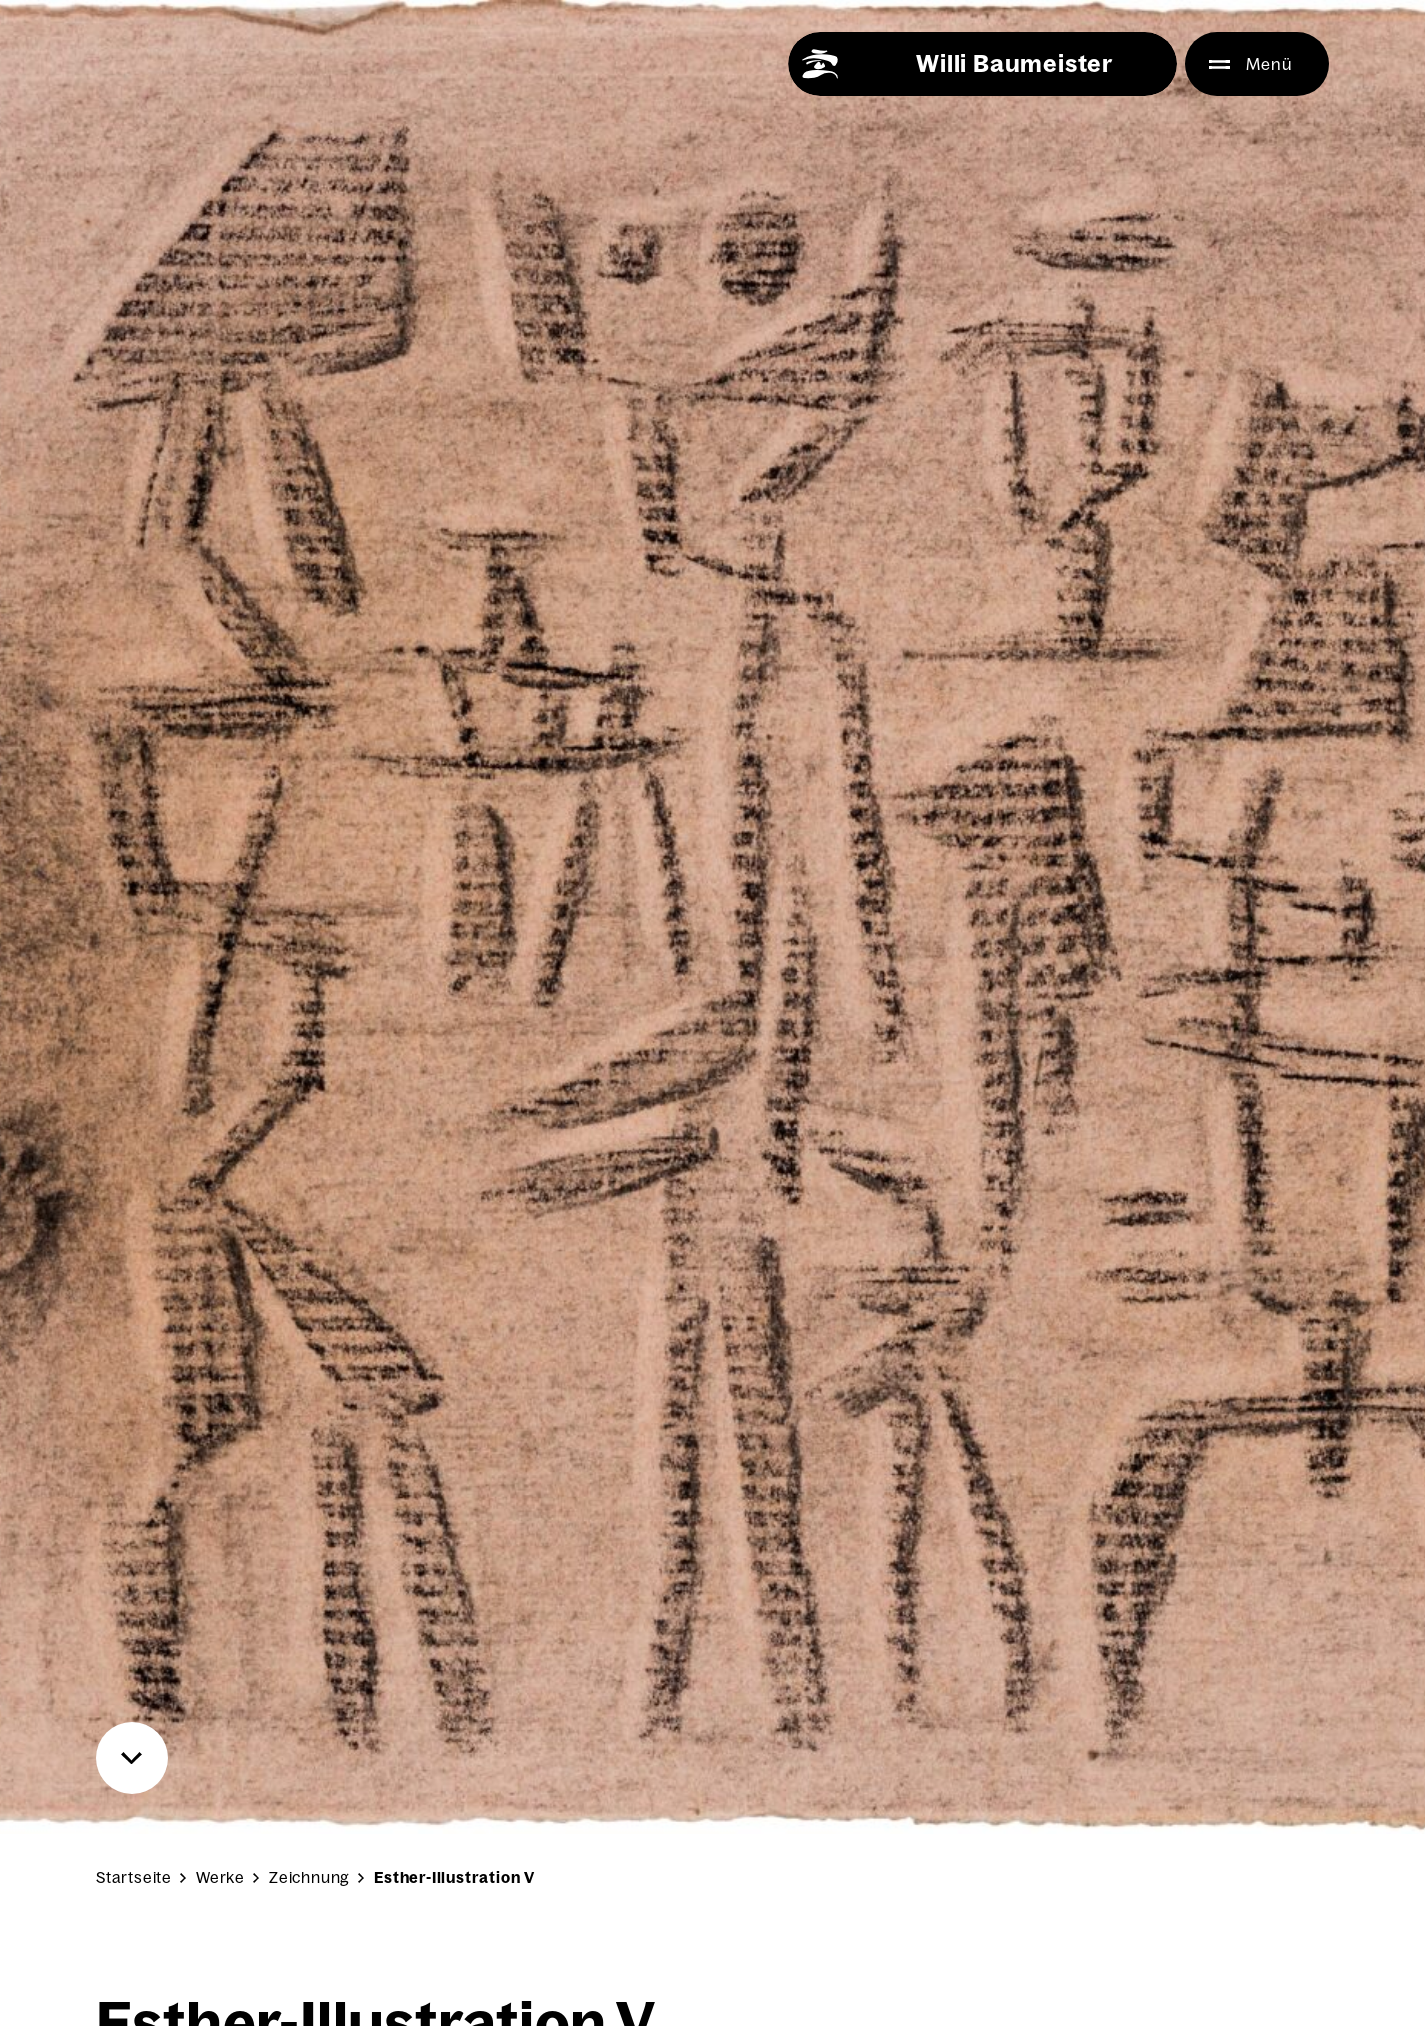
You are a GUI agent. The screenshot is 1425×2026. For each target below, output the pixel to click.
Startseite (134, 1877)
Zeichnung (309, 1877)
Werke (220, 1877)
